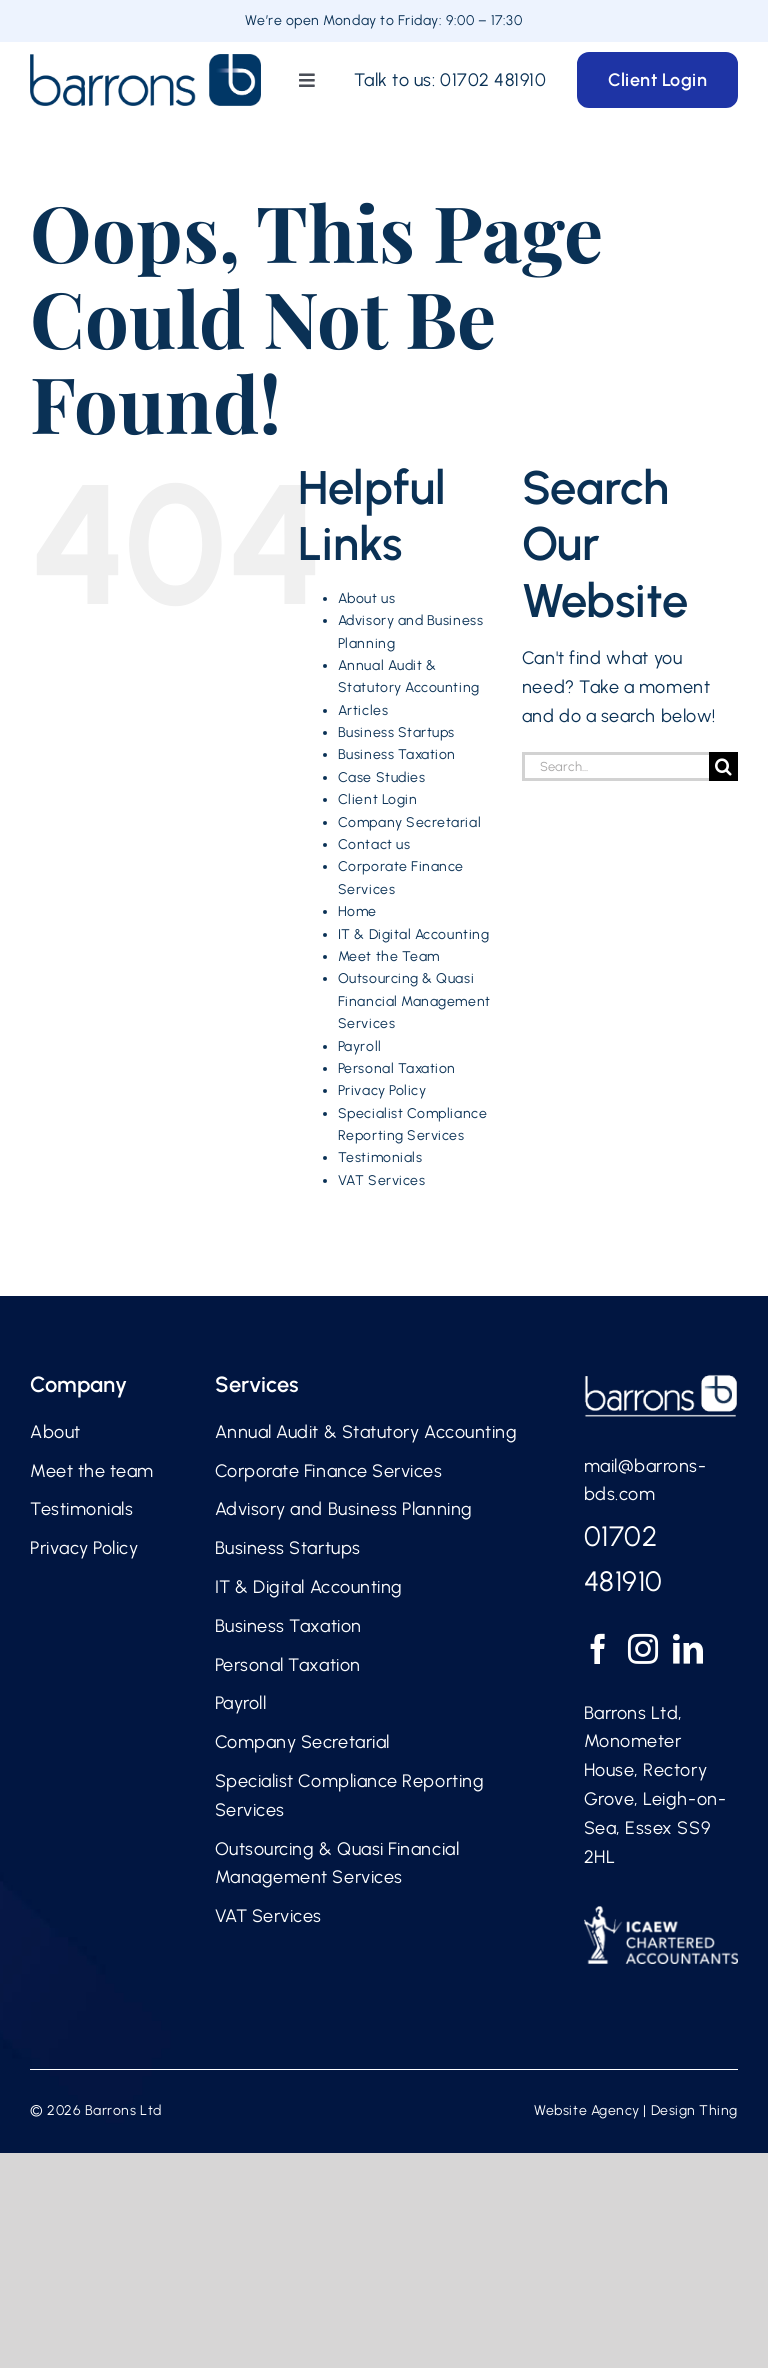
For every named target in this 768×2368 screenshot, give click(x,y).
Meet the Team (389, 956)
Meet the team (92, 1471)
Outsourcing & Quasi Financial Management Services (414, 1001)
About (55, 1432)
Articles (363, 710)
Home (357, 911)
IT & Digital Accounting (413, 934)
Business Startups (396, 732)
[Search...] (615, 766)
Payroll (360, 1046)
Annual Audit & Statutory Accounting (366, 1432)
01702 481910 (493, 80)
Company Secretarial (409, 822)
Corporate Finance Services (329, 1471)
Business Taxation (397, 754)
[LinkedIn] (688, 1649)
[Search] (723, 766)
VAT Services (381, 1180)
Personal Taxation (397, 1068)
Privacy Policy (382, 1090)
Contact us (374, 844)
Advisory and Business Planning (344, 1509)
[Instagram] (643, 1649)
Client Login (377, 799)
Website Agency (587, 2110)
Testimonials (380, 1157)
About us (366, 598)
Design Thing (694, 2110)
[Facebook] (598, 1649)
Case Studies (381, 777)
